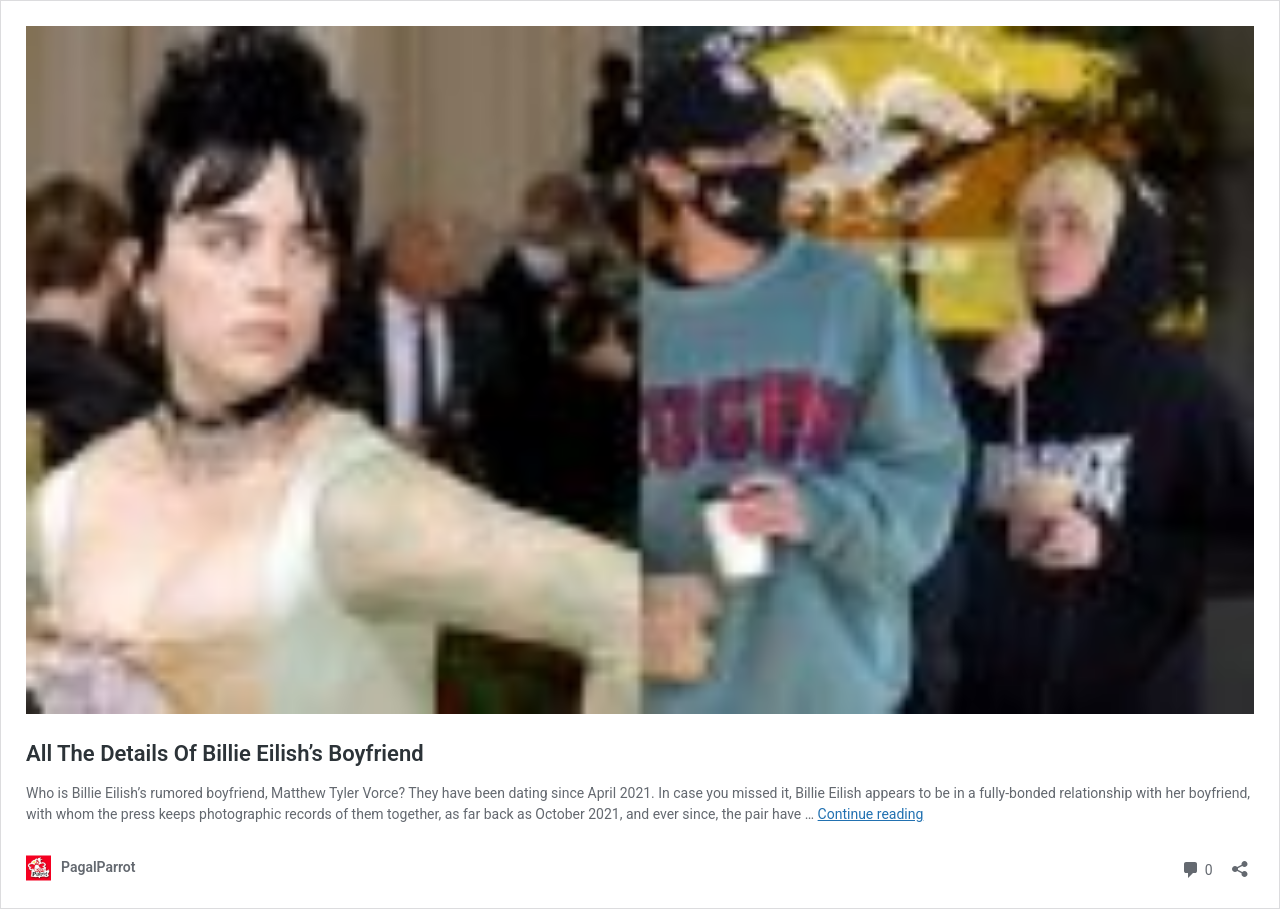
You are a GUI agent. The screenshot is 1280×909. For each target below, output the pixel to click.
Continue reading (871, 814)
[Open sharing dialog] (1240, 862)
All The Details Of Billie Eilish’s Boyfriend (225, 753)
